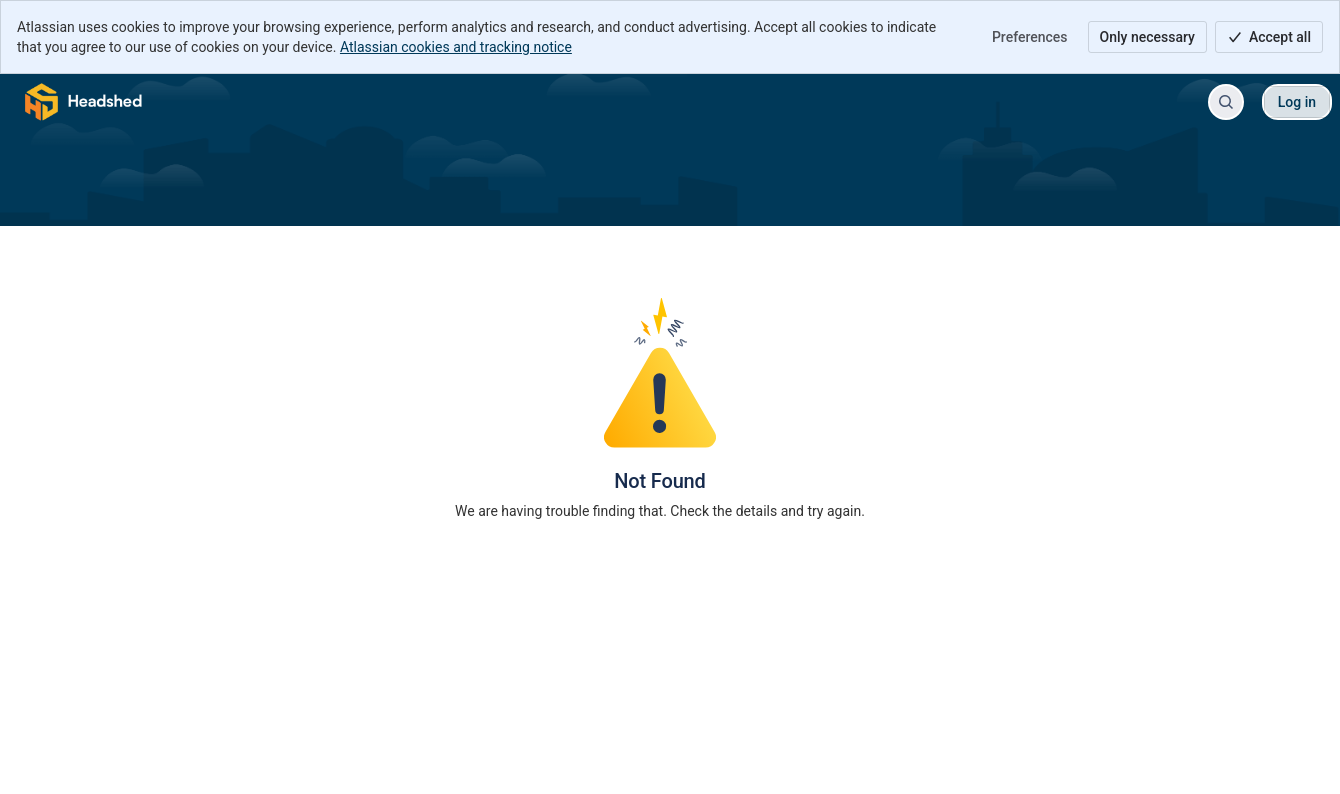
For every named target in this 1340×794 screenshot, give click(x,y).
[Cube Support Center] (84, 102)
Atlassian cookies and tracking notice (456, 47)
